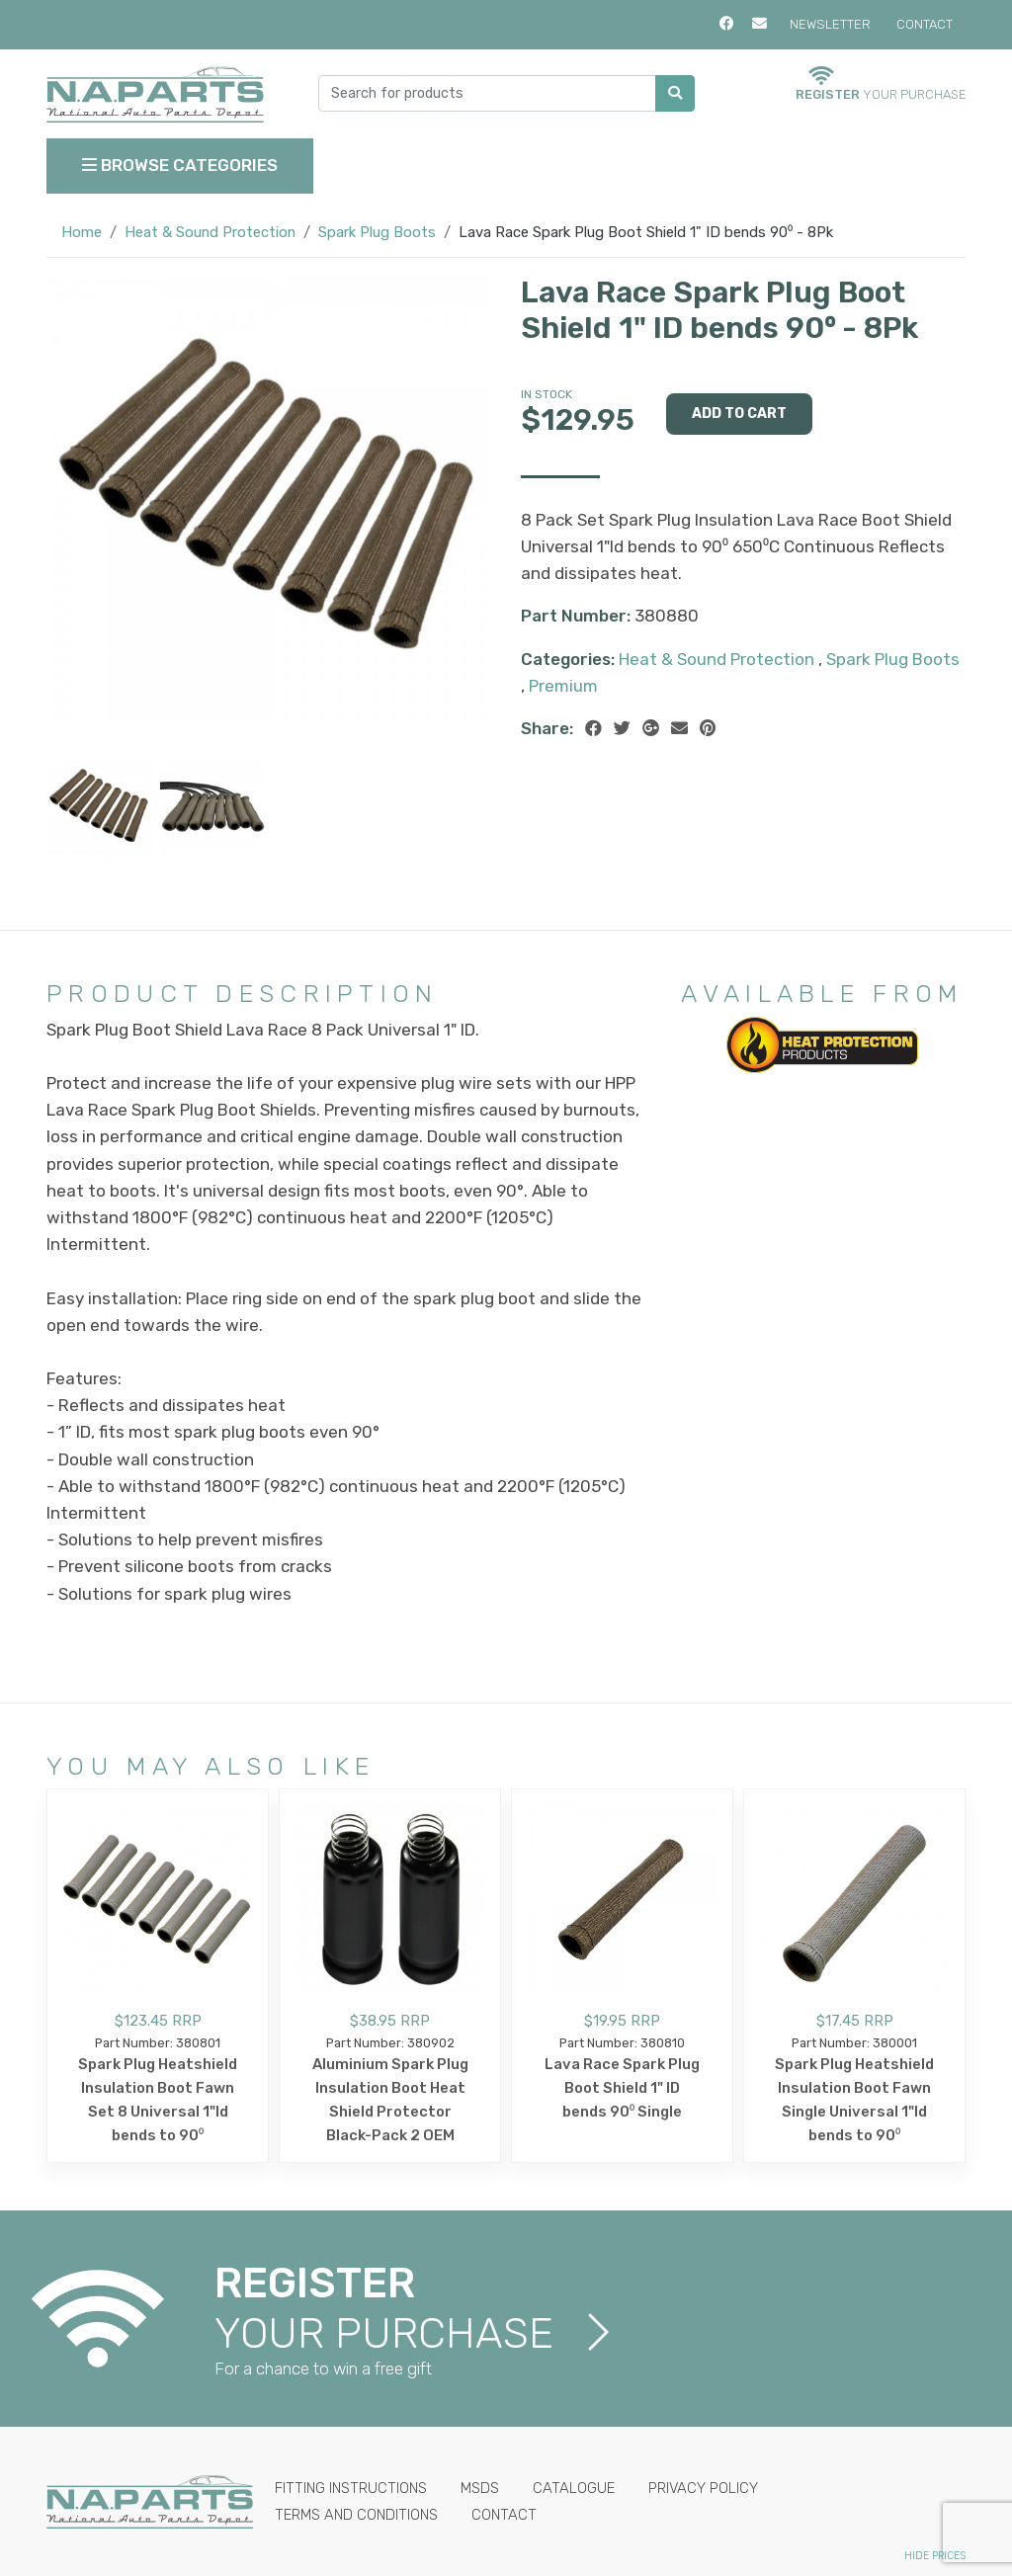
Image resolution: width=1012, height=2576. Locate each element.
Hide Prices (935, 2555)
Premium (563, 686)
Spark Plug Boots (377, 232)
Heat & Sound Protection (210, 232)
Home (81, 232)
